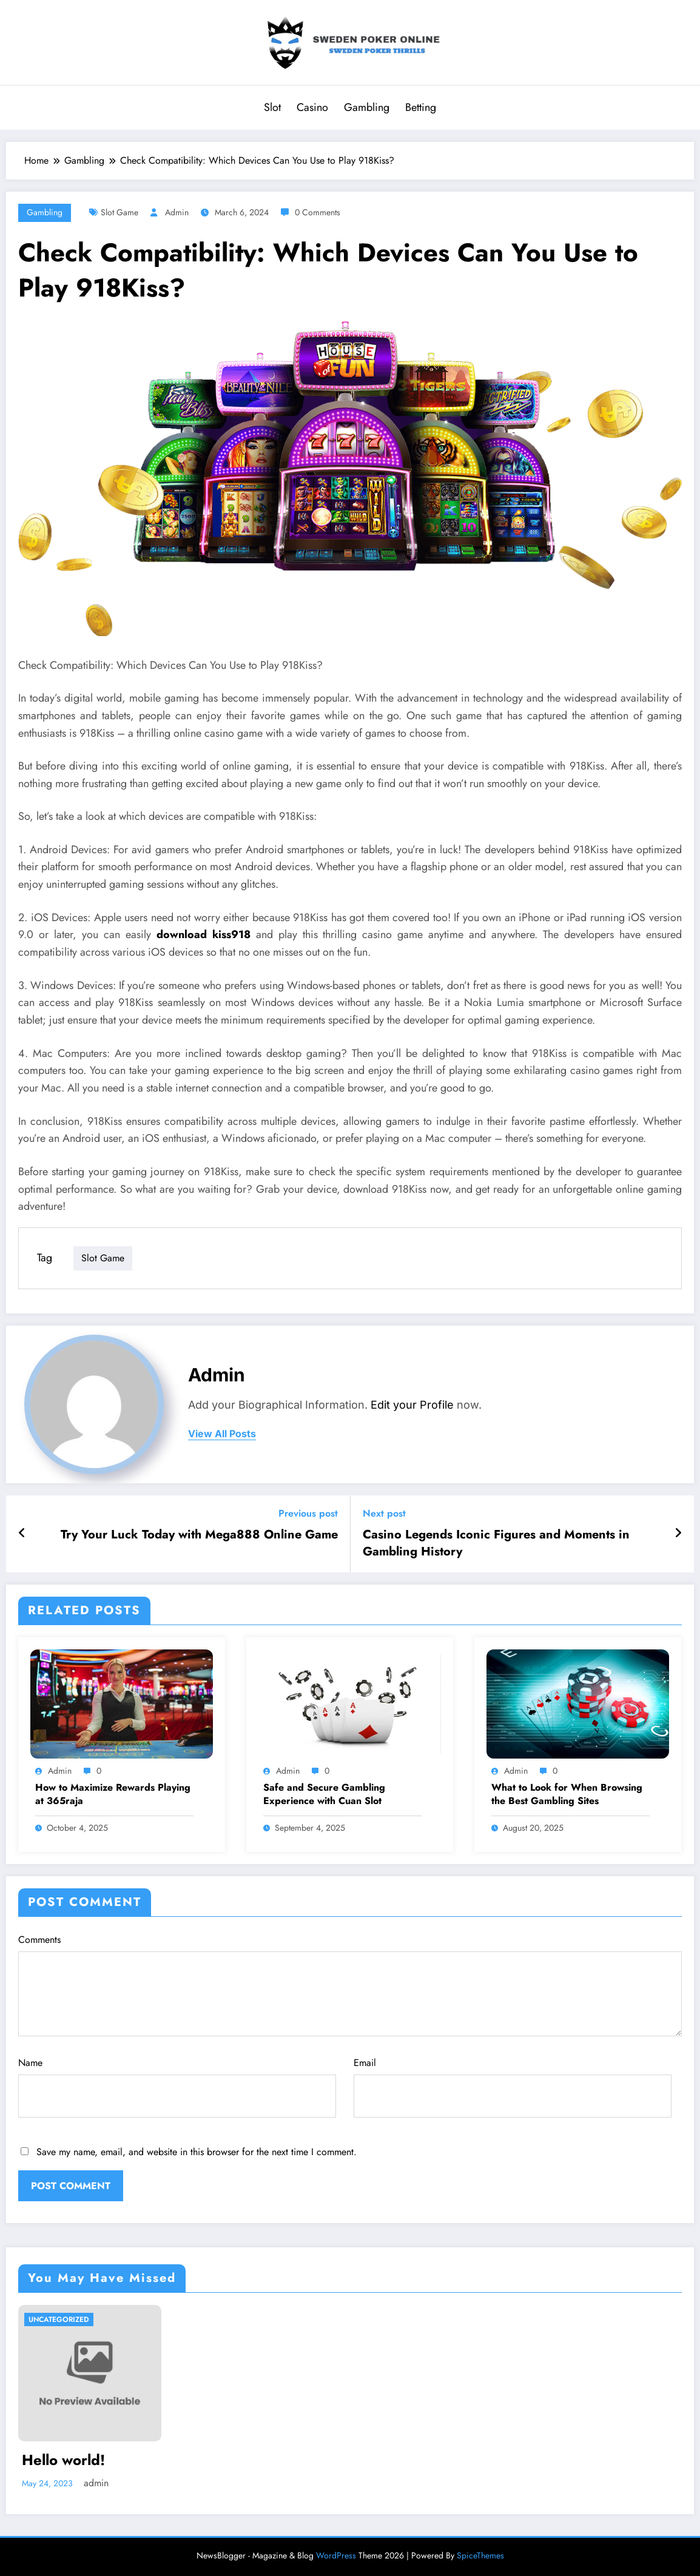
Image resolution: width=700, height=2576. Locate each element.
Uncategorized (59, 2319)
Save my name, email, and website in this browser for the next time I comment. (196, 2152)
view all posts (222, 1434)
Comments (350, 1984)
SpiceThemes (480, 2555)
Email (512, 2087)
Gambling (366, 107)
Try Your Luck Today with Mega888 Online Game (199, 1534)
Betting (420, 107)
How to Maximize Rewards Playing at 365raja (112, 1794)
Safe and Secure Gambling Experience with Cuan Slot (324, 1794)
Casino (312, 107)
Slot (272, 107)
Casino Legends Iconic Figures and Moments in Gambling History (496, 1543)
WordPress (336, 2555)
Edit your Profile (412, 1404)
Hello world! (63, 2460)
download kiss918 (203, 934)
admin (177, 212)
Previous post (308, 1513)
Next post (384, 1513)
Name (177, 2087)
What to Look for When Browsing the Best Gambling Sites (566, 1794)
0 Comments (317, 212)
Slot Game (119, 212)
